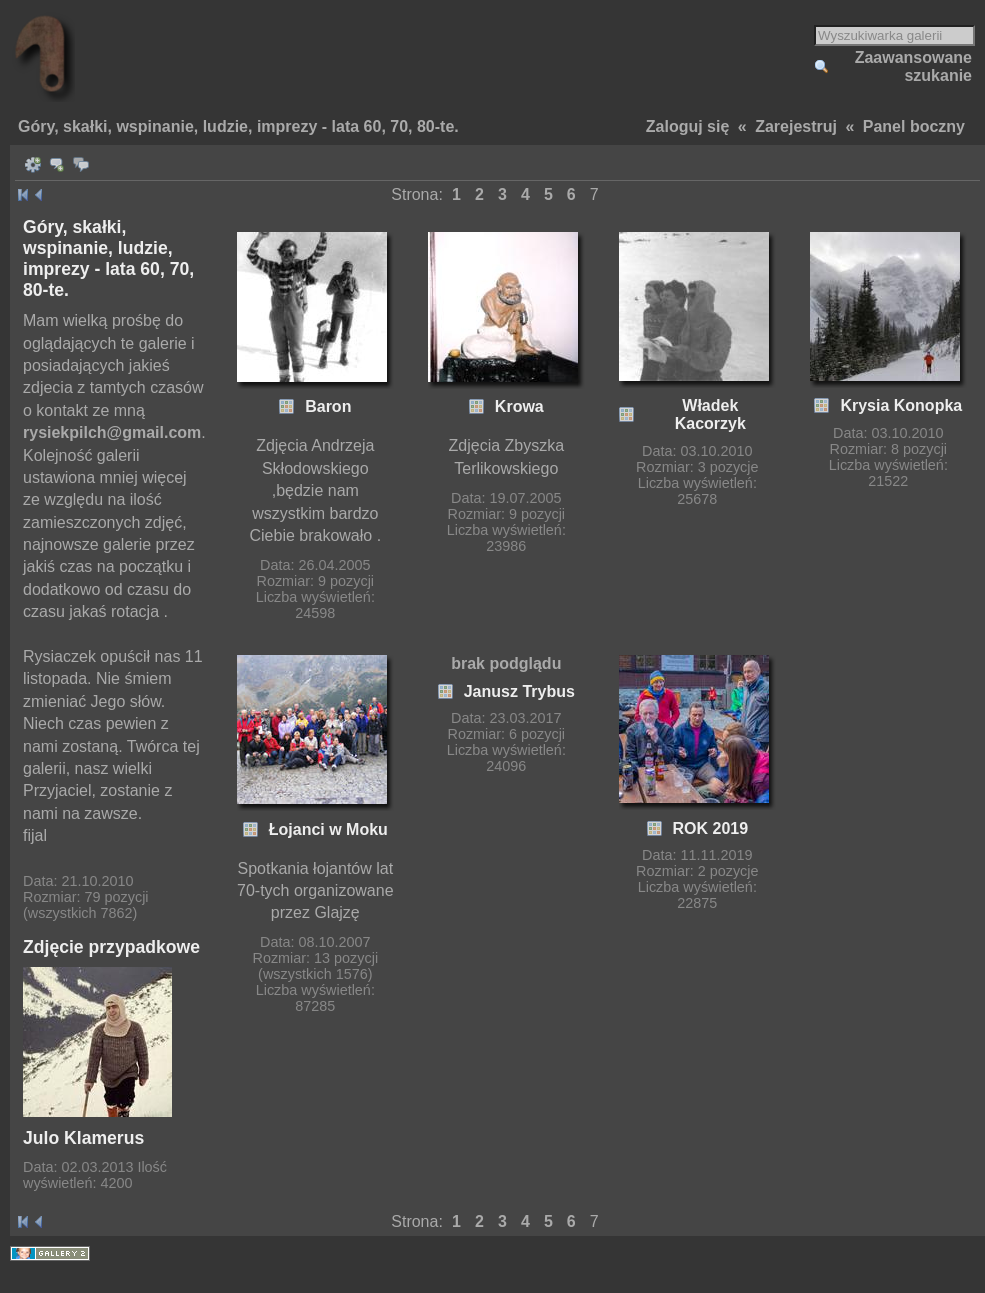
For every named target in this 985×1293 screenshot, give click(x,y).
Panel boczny (914, 126)
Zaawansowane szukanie (913, 66)
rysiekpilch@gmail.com (112, 432)
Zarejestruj (796, 126)
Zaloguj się (688, 126)
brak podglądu (506, 663)
